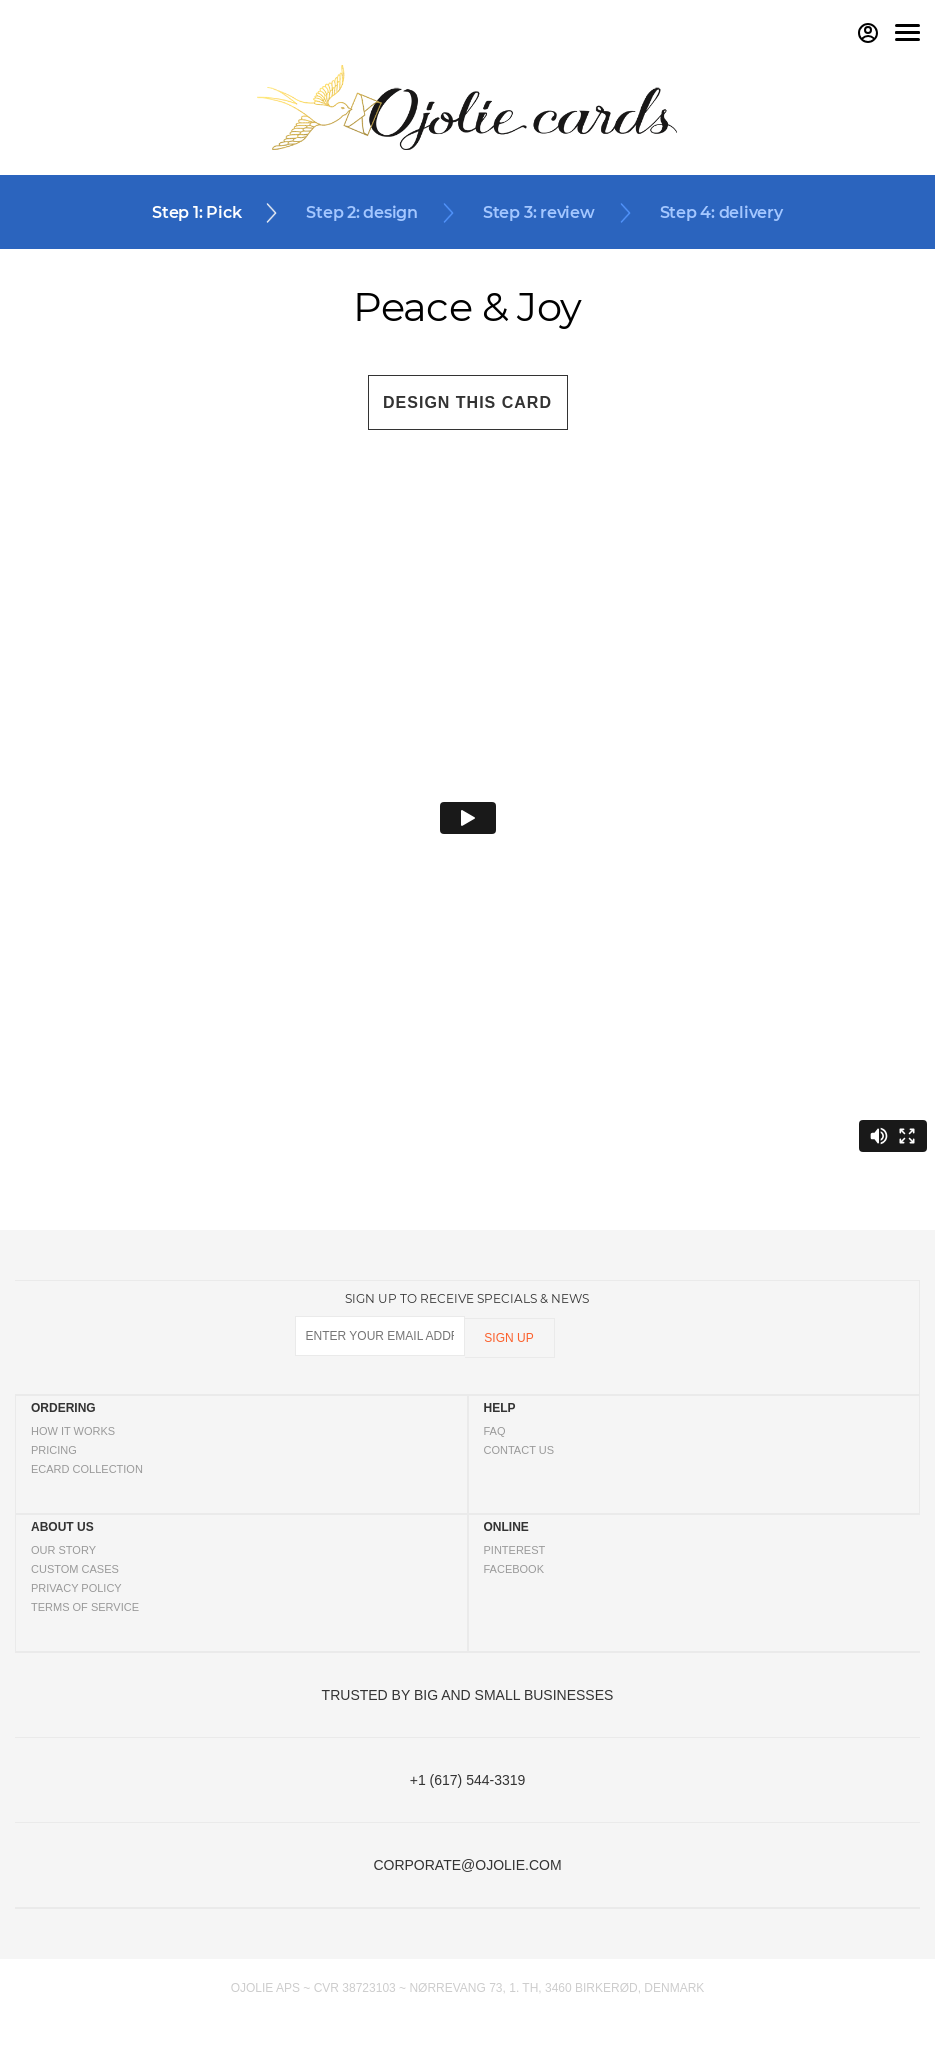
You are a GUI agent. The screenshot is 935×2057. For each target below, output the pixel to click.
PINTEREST (515, 1550)
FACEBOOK (514, 1569)
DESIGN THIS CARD (467, 402)
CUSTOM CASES (75, 1569)
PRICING (54, 1450)
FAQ (495, 1431)
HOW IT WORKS (73, 1431)
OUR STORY (63, 1550)
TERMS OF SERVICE (85, 1607)
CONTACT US (519, 1450)
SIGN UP (508, 1338)
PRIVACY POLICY (76, 1588)
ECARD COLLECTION (87, 1469)
